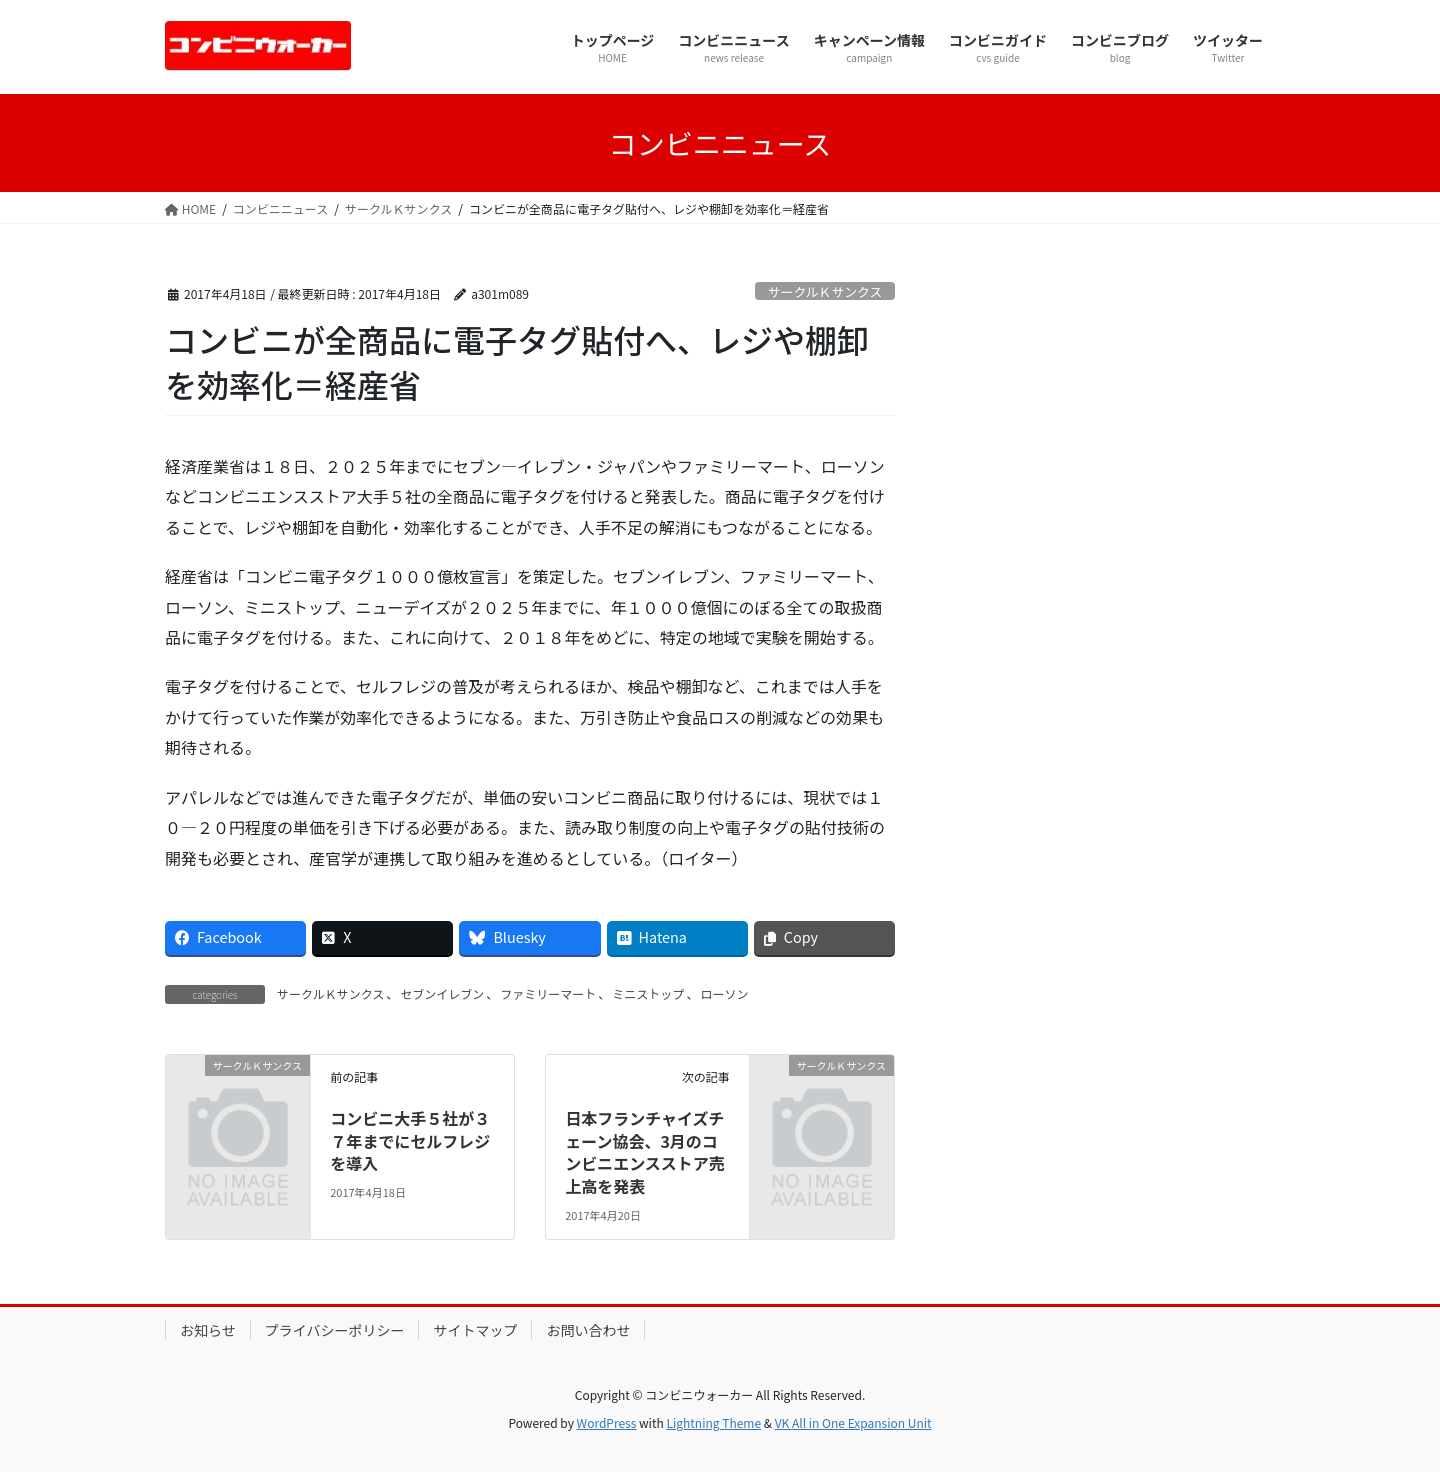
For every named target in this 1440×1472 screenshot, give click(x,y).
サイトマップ (475, 1330)
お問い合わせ (588, 1330)
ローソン (724, 993)
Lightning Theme (713, 1422)
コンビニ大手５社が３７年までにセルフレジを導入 (410, 1140)
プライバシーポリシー (335, 1330)
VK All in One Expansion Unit (853, 1422)
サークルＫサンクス (825, 291)
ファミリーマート (548, 993)
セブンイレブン (442, 993)
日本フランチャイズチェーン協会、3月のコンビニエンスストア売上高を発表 (645, 1151)
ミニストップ (648, 993)
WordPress (607, 1422)
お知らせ (208, 1330)
